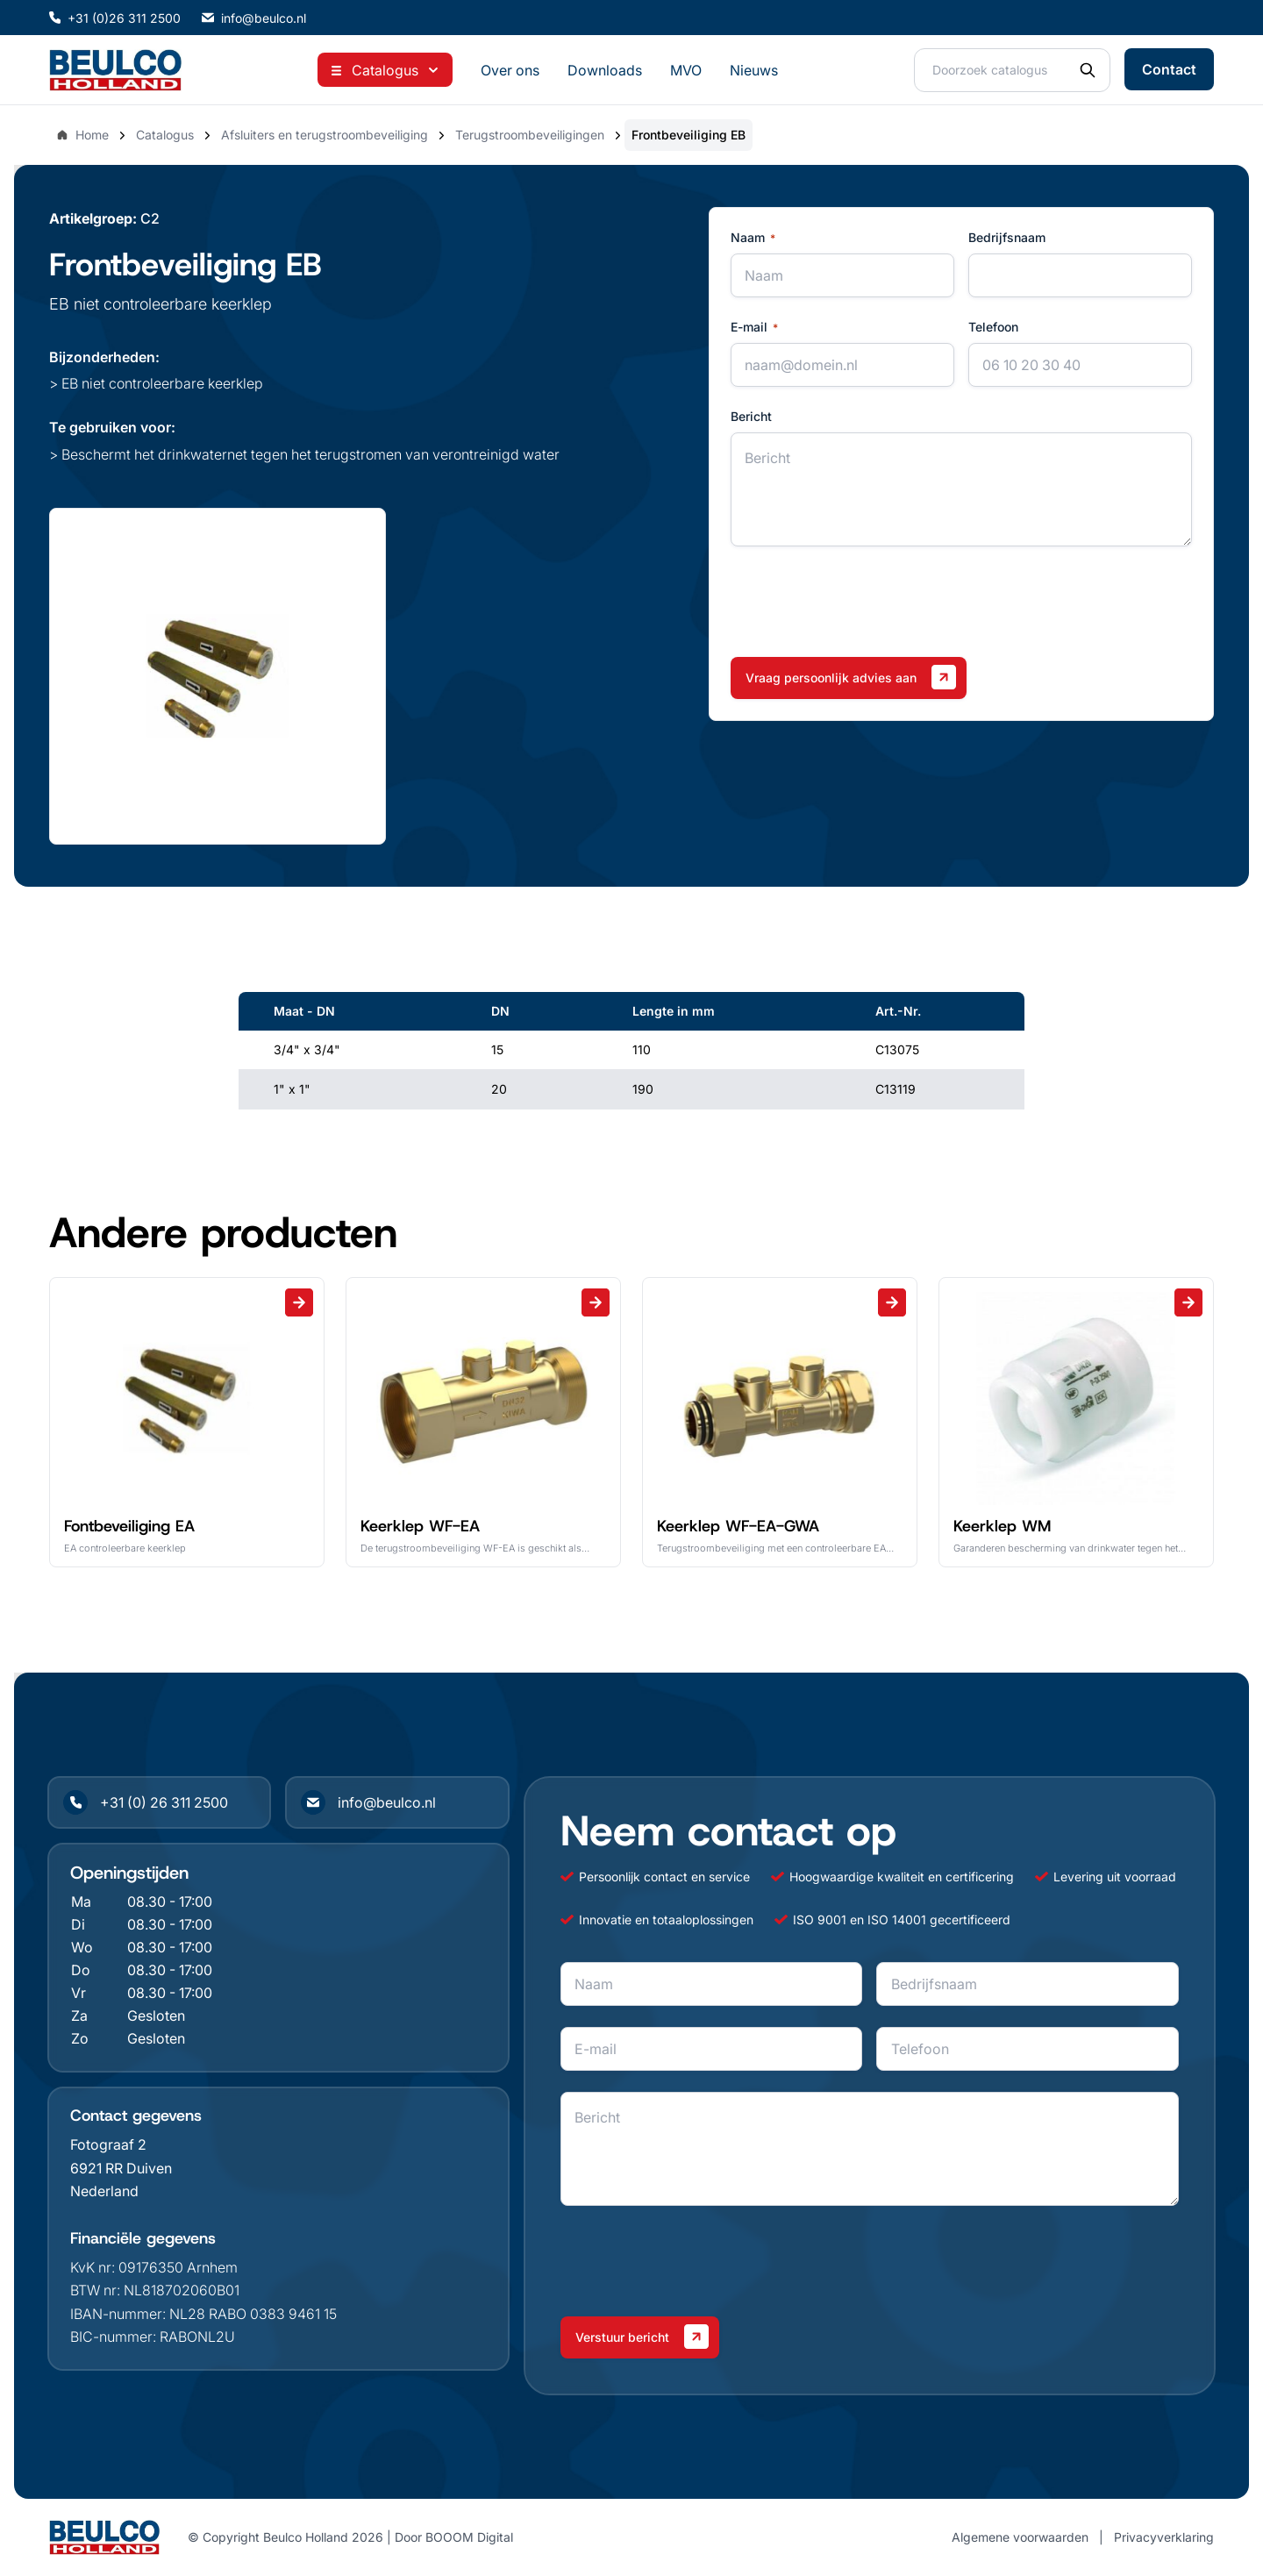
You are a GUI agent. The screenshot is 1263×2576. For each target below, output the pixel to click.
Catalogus (165, 134)
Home (82, 134)
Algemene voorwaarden (1020, 2537)
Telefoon (993, 326)
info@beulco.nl (254, 18)
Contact (1169, 69)
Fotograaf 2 (108, 2144)
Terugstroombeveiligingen (529, 134)
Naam (753, 238)
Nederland (104, 2191)
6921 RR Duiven (121, 2168)
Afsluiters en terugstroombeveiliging (324, 134)
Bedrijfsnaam (1006, 237)
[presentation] (864, 601)
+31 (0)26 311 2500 (115, 18)
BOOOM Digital (469, 2537)
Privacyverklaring (1164, 2537)
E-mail (754, 327)
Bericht (751, 416)
